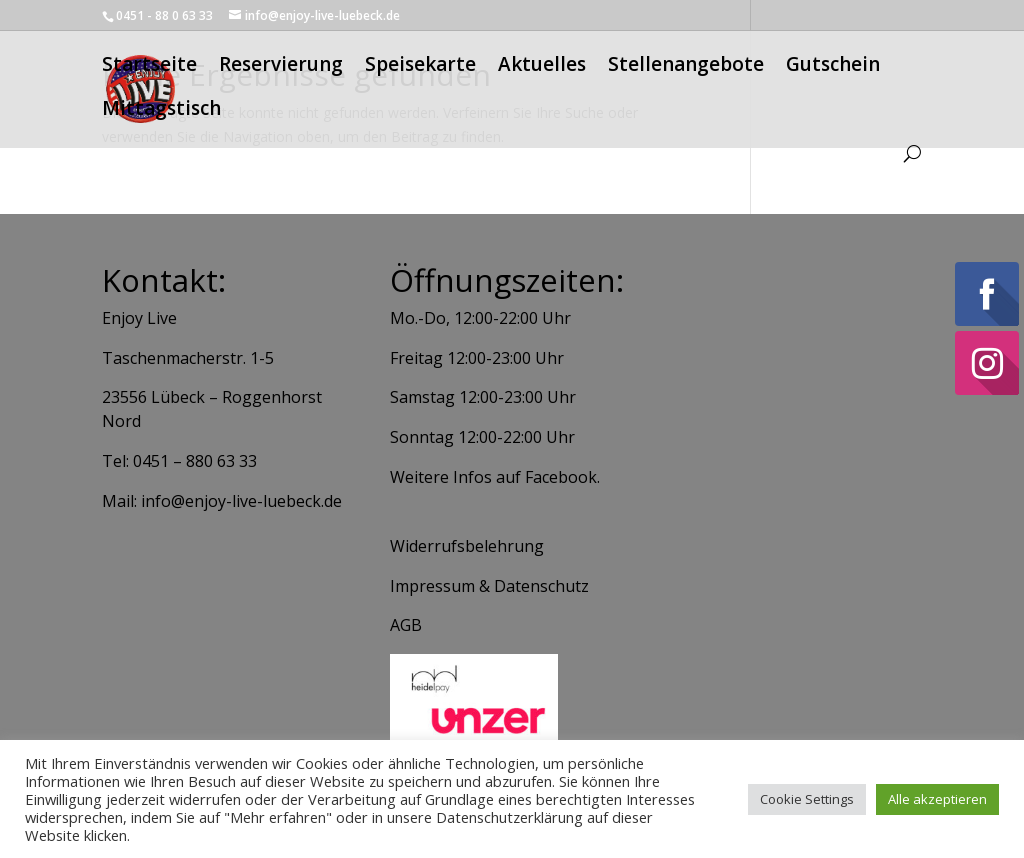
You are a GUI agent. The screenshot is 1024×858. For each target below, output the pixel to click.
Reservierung (281, 70)
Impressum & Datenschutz (489, 586)
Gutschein (833, 70)
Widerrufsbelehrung (467, 546)
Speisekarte (420, 70)
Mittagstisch (161, 114)
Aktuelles (542, 70)
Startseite (149, 70)
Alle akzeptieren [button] (937, 799)
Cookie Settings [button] (807, 799)
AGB (406, 625)
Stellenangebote (686, 70)
